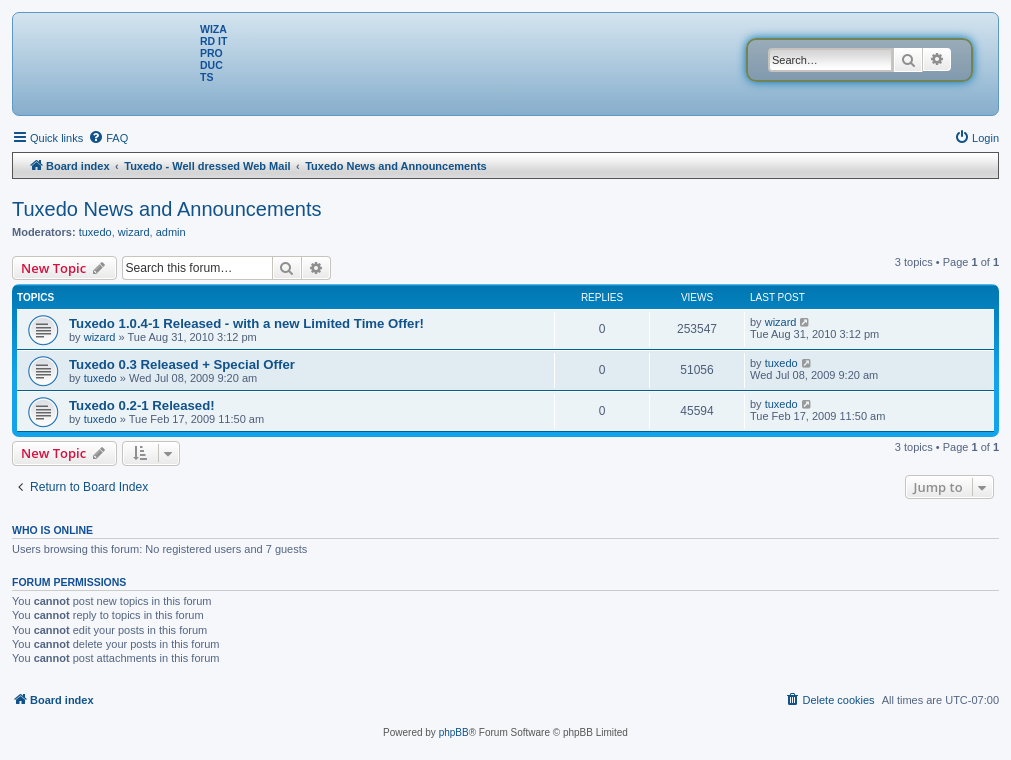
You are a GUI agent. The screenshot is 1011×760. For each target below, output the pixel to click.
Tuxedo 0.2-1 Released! (142, 405)
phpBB (454, 732)
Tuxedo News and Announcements (166, 209)
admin (171, 232)
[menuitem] (108, 138)
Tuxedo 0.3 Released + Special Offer (182, 364)
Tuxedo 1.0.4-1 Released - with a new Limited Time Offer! (246, 323)
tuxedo (95, 232)
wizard (134, 232)
